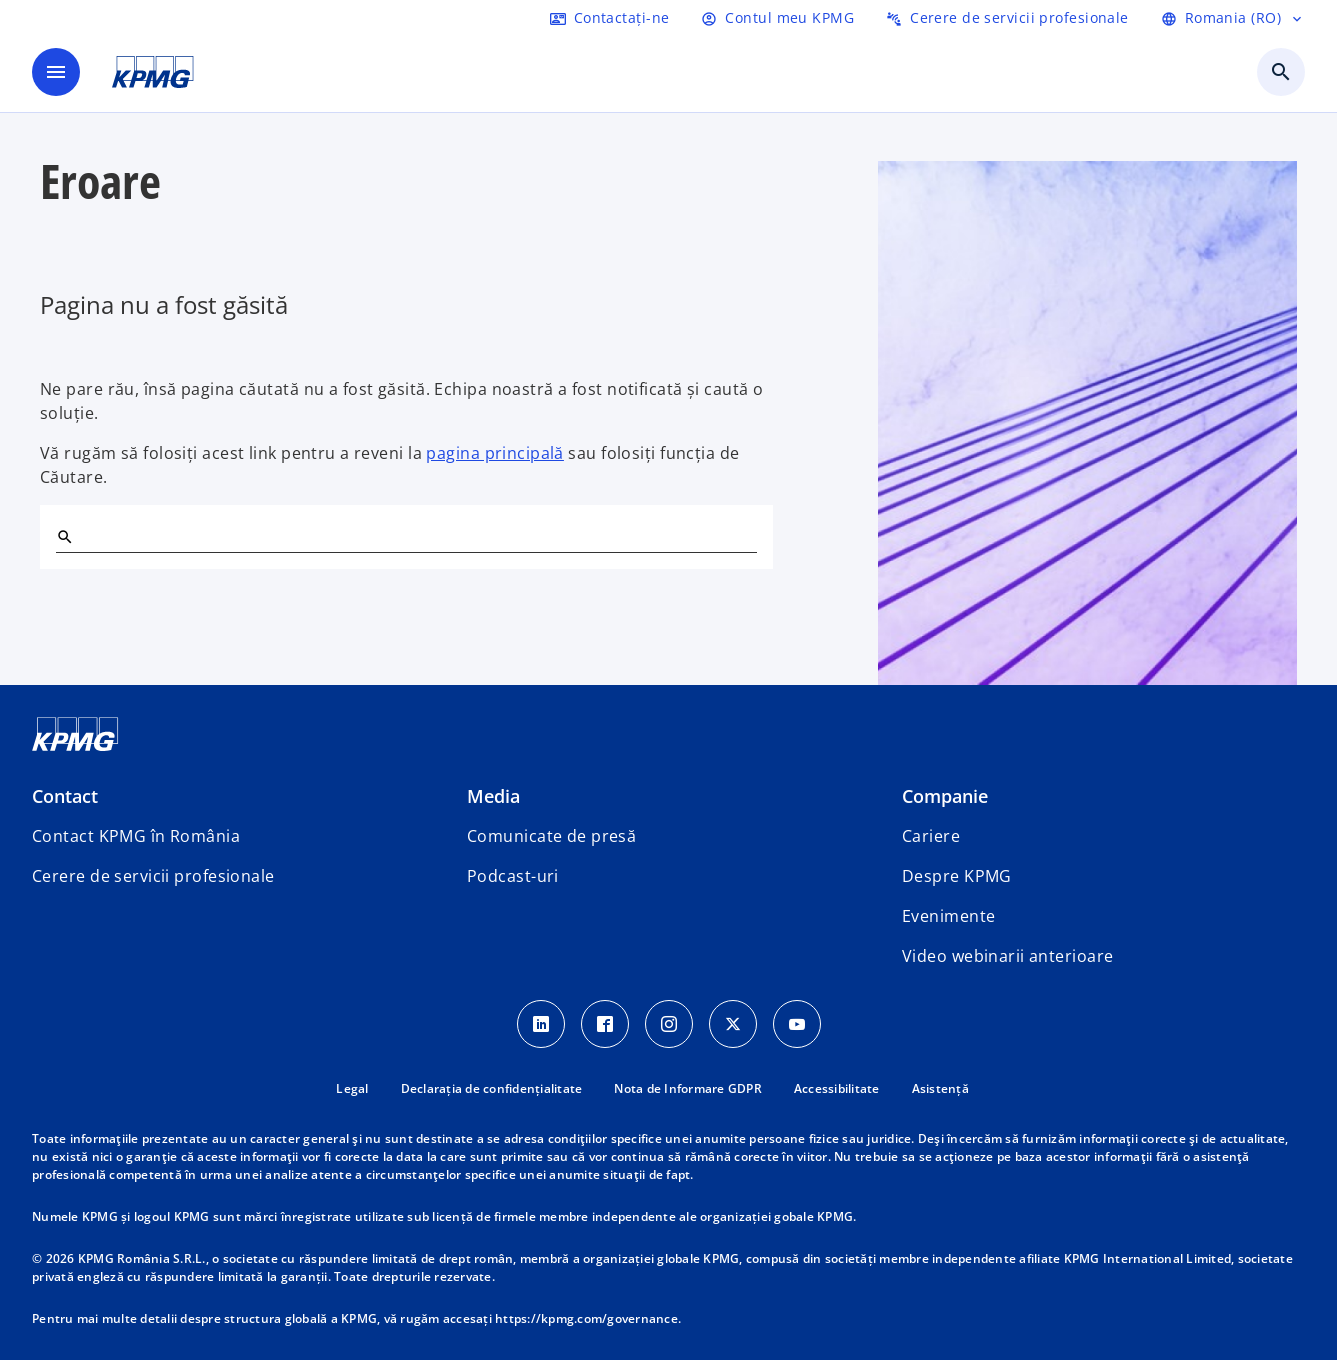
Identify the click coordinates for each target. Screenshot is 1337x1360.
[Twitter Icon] (733, 1024)
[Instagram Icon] (669, 1024)
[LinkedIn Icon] (541, 1024)
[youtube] (797, 1024)
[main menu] (56, 72)
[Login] (777, 18)
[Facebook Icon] (605, 1024)
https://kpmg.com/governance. (588, 1318)
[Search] (64, 536)
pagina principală (494, 453)
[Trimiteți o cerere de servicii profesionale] (1007, 18)
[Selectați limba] (1233, 18)
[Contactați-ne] (610, 18)
